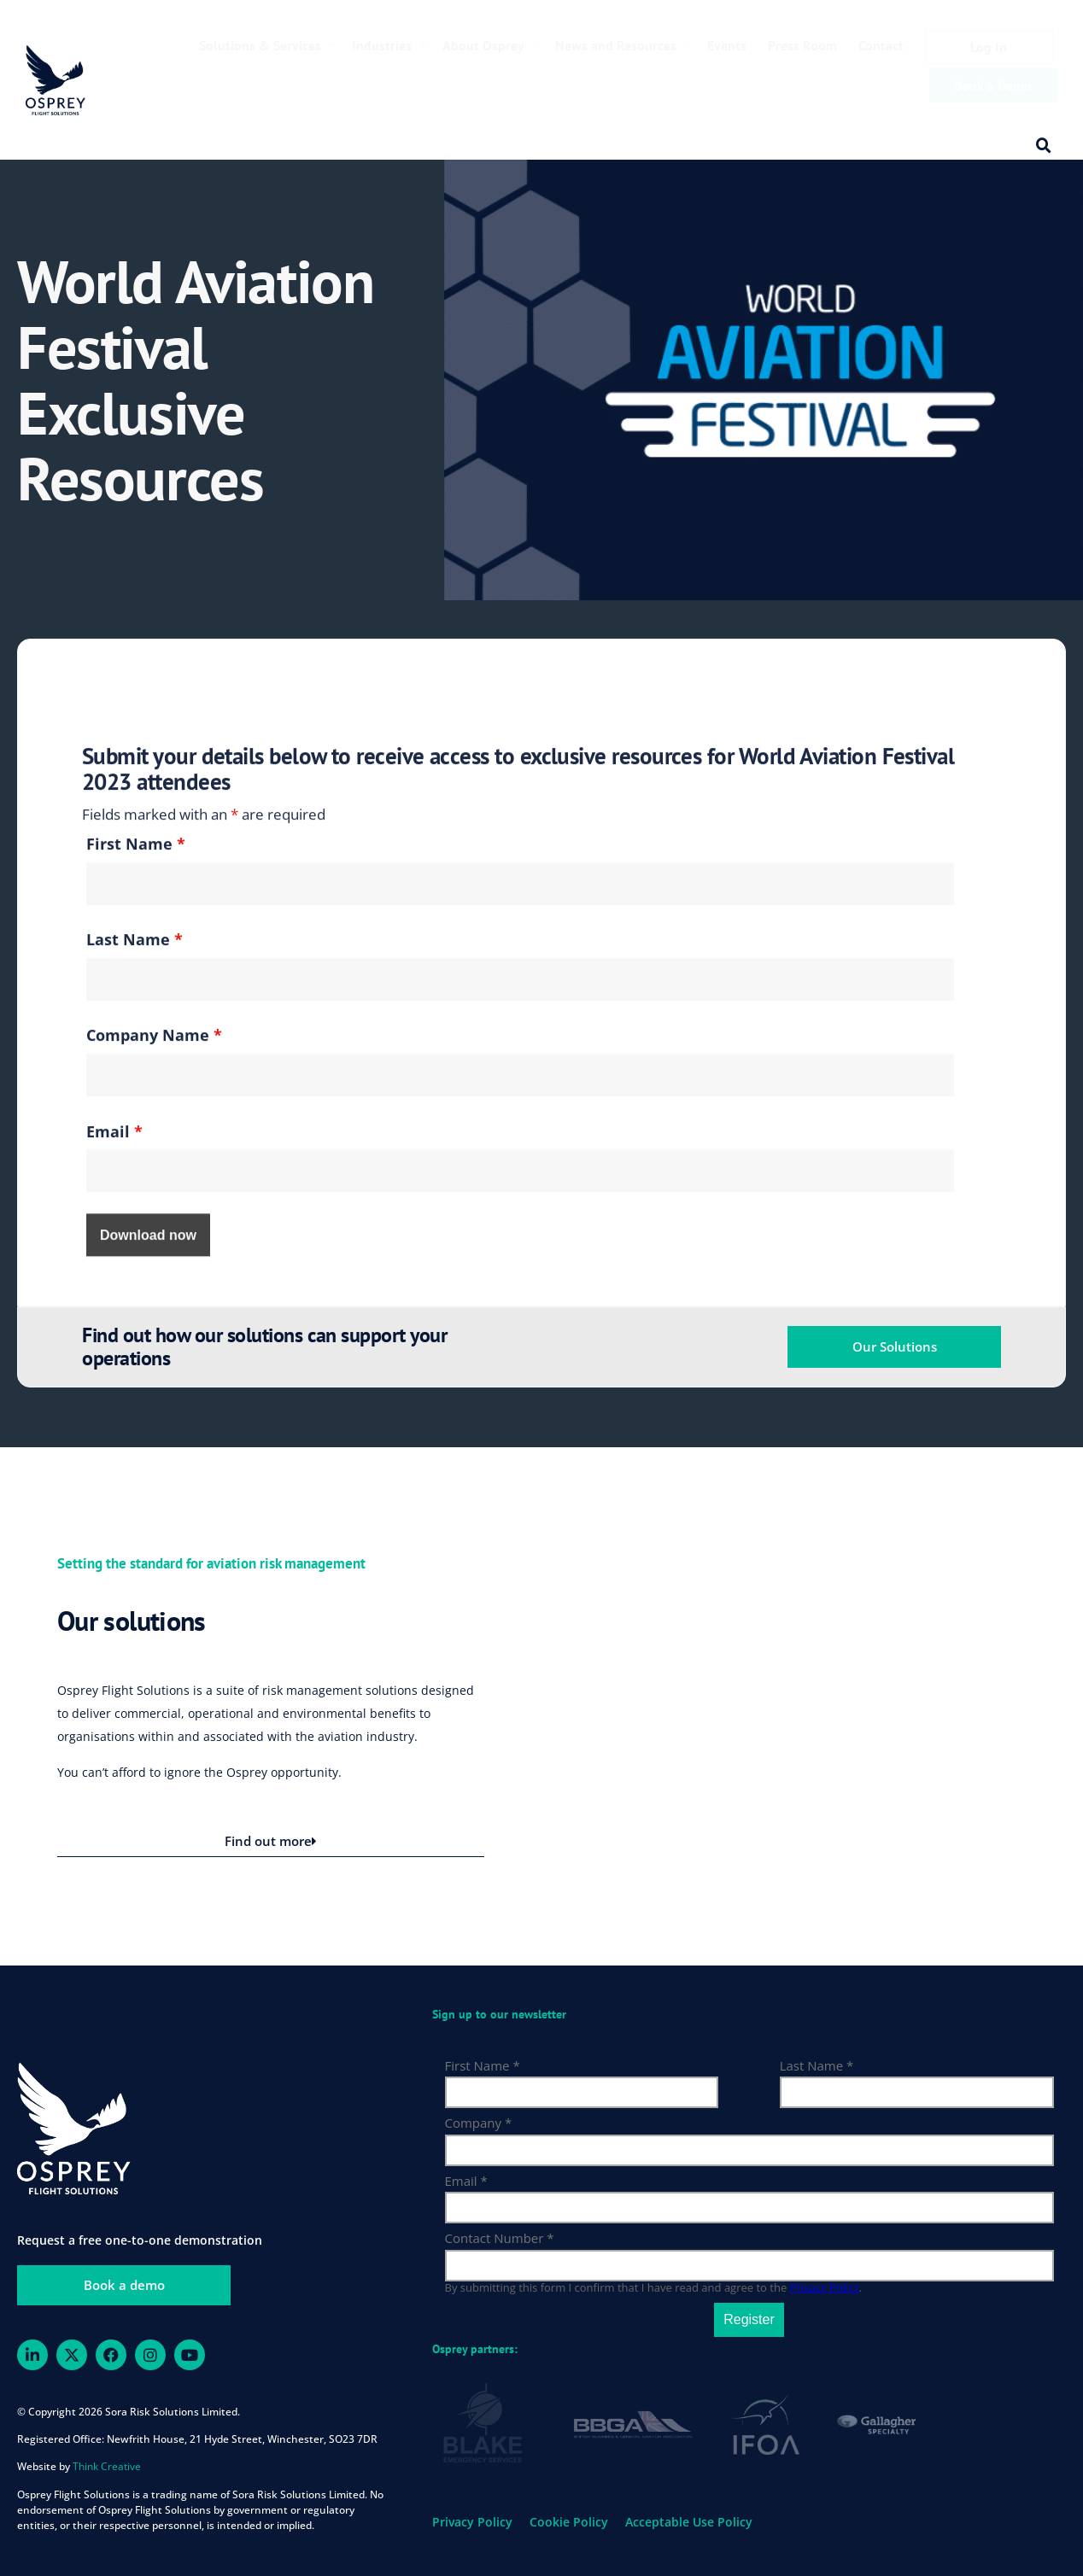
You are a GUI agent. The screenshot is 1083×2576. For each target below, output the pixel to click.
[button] (1043, 146)
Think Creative (107, 2466)
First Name (135, 1245)
